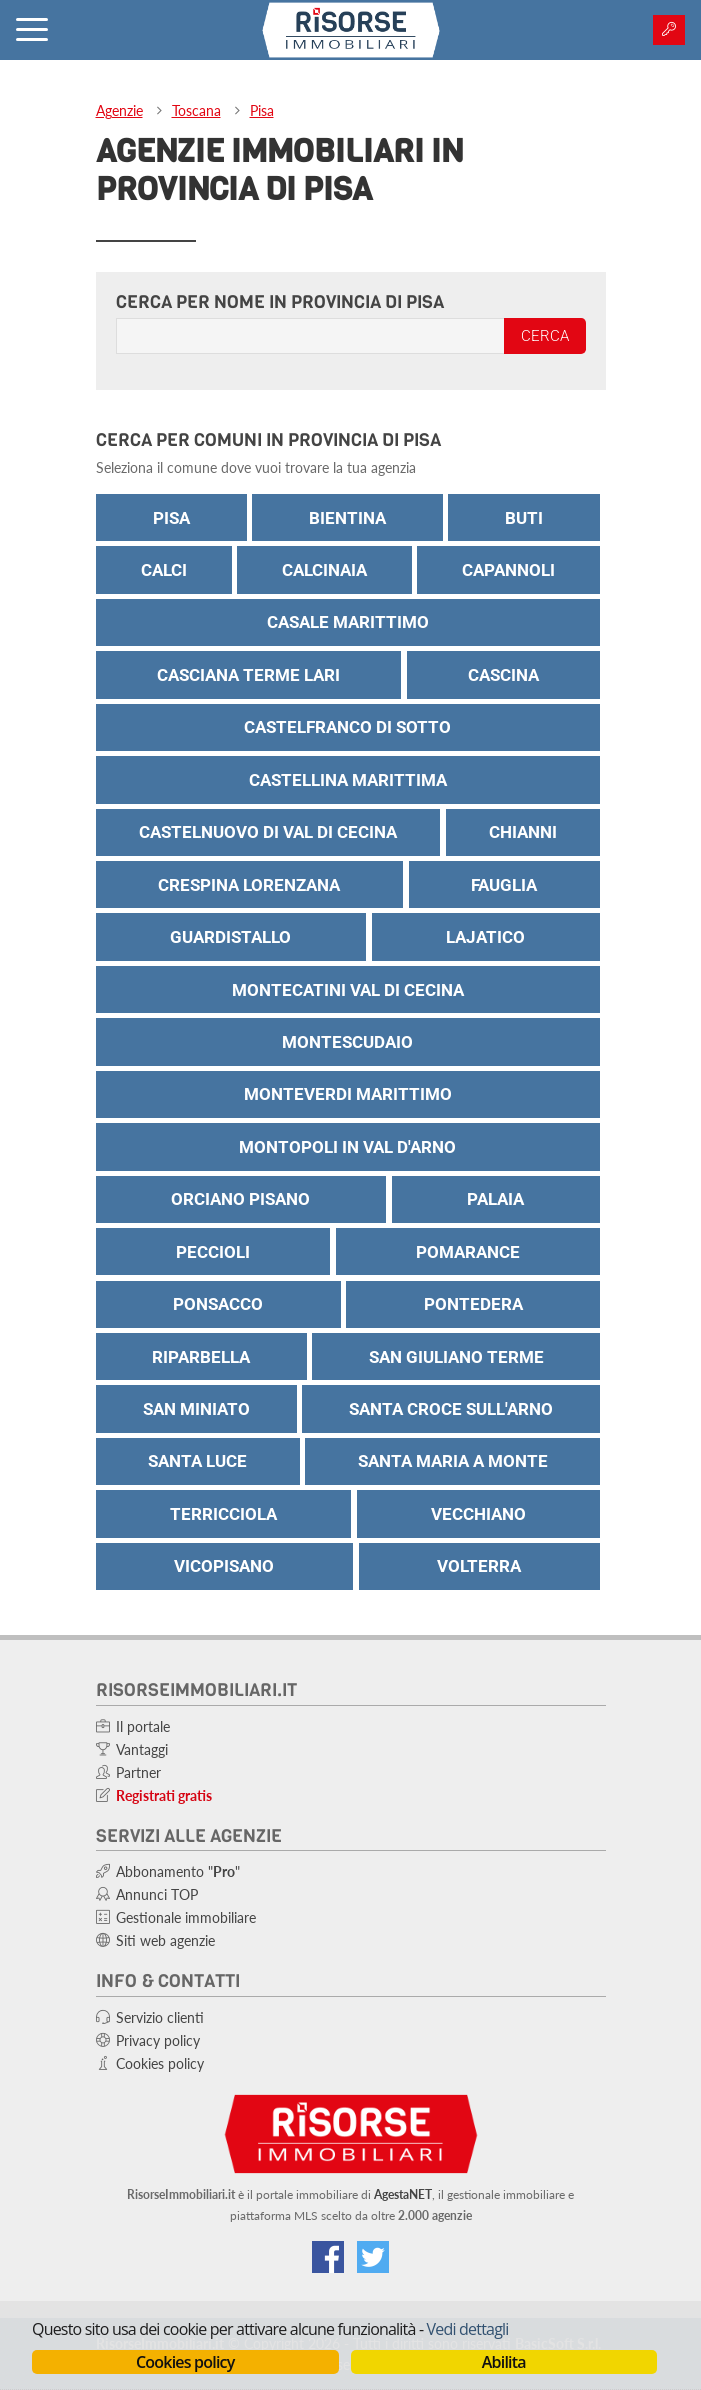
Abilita (504, 2362)
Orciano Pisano (240, 1199)
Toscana (196, 110)
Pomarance (468, 1252)
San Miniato (196, 1409)
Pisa (262, 110)
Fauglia (504, 885)
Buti (524, 518)
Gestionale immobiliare (186, 1917)
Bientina (347, 518)
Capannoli (508, 570)
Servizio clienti (160, 2017)
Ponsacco (218, 1304)
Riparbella (201, 1357)
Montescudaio (347, 1042)
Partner (138, 1772)
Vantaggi (142, 1749)
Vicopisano (224, 1566)
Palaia (495, 1199)
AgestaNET (403, 2194)
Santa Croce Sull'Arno (451, 1409)
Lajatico (485, 937)
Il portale (143, 1726)
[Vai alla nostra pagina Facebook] (328, 2257)
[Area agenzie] (669, 30)
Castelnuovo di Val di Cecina (268, 832)
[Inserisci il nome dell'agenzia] (310, 336)
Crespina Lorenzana (249, 885)
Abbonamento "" (178, 1871)
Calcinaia (324, 570)
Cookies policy (185, 2362)
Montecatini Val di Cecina (348, 990)
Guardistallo (230, 937)
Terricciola (223, 1514)
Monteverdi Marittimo (348, 1094)
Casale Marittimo (348, 622)
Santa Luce (197, 1461)
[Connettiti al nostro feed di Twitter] (373, 2257)
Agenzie (119, 110)
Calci (164, 570)
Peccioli (213, 1252)
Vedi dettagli (468, 2329)
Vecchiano (478, 1514)
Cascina (503, 675)
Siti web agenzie (165, 1940)
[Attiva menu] (32, 30)
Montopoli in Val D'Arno (347, 1147)
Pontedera (473, 1304)
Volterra (479, 1566)
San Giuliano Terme (456, 1357)
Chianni (523, 832)
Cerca (545, 336)
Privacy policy (158, 2040)
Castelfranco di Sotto (347, 727)
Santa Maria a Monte (453, 1461)
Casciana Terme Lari (248, 675)
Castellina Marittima (348, 780)
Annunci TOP (157, 1894)
